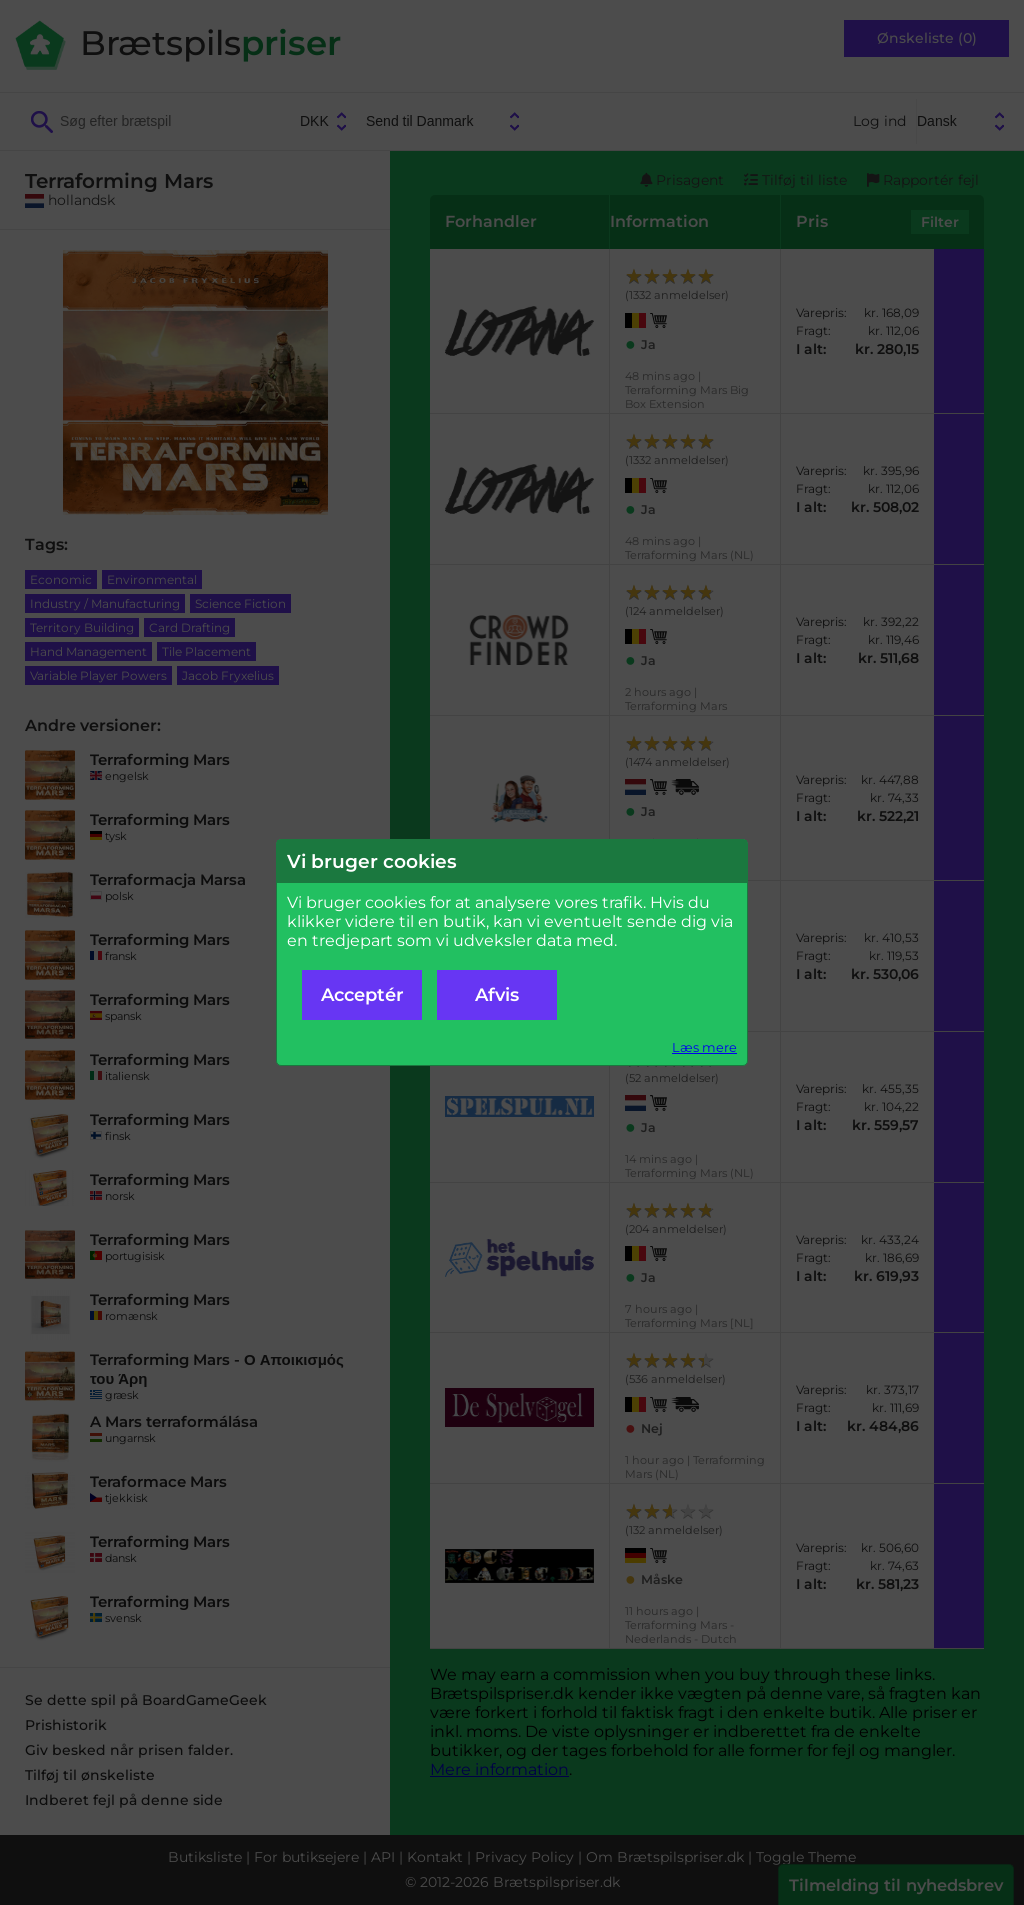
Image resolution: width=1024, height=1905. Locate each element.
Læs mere (704, 1047)
